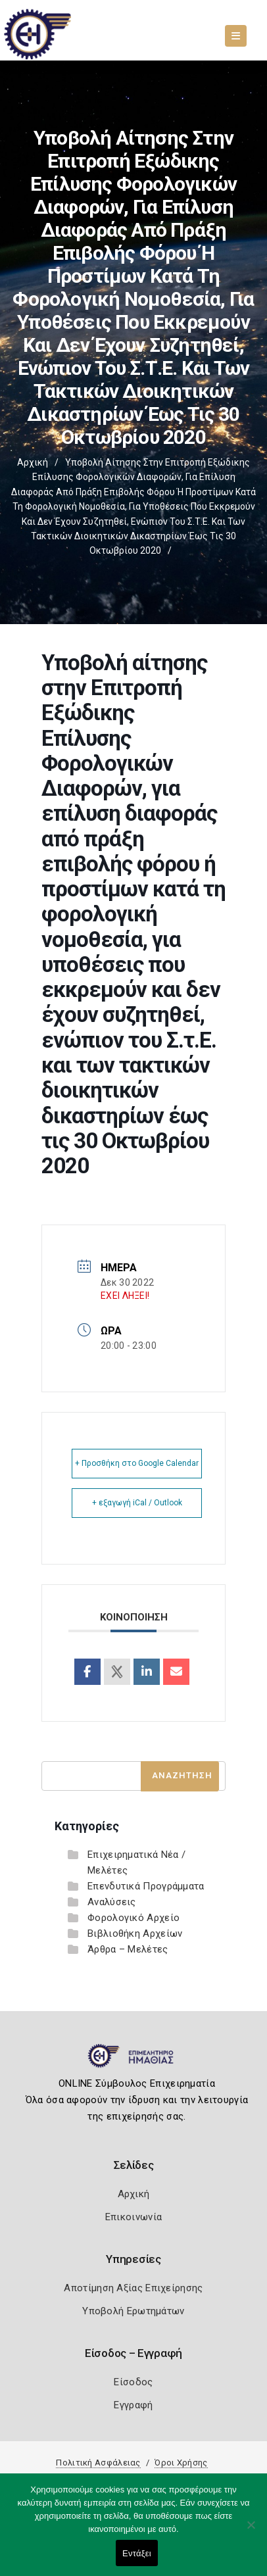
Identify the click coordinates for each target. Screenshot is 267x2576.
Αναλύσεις (111, 1902)
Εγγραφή (133, 2405)
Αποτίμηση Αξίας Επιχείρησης (133, 2288)
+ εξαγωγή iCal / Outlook (137, 1502)
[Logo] (134, 2061)
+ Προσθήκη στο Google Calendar (137, 1463)
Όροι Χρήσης (181, 2462)
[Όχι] (250, 2531)
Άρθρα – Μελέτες (127, 1949)
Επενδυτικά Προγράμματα (146, 1886)
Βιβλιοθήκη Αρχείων (134, 1933)
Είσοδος (133, 2382)
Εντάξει (136, 2553)
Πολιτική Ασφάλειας (98, 2462)
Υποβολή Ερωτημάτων (133, 2311)
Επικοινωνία (133, 2217)
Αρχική (32, 462)
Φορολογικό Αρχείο (133, 1918)
